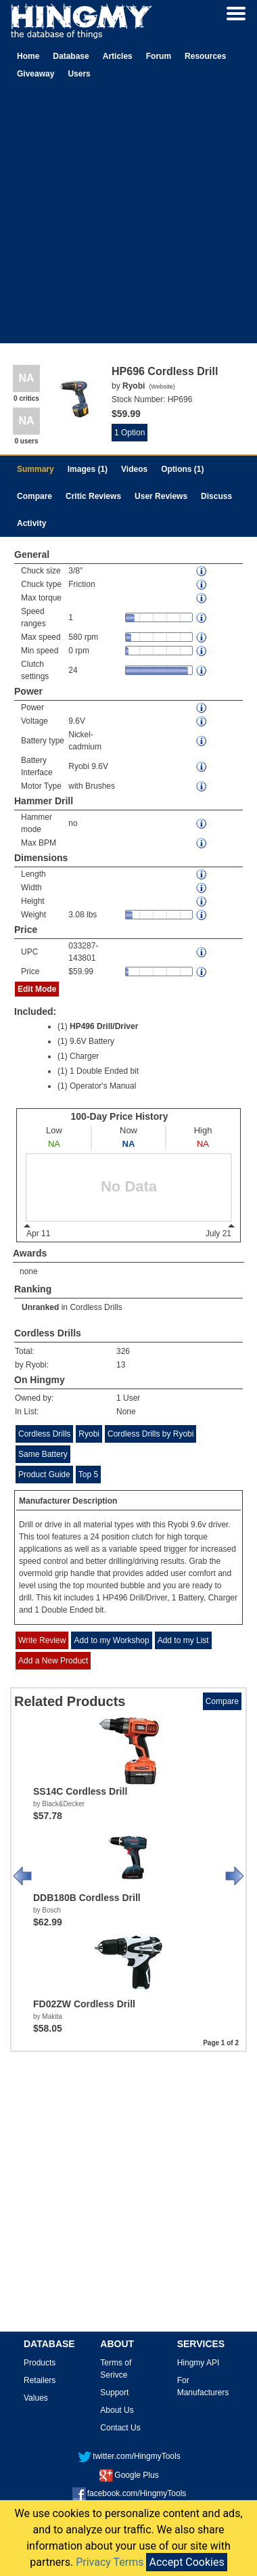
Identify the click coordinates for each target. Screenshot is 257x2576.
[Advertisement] (127, 216)
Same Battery (43, 1454)
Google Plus (128, 2475)
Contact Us (120, 2427)
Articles (118, 56)
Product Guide (44, 1474)
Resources (205, 56)
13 (120, 1365)
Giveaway (35, 74)
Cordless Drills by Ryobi (150, 1434)
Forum (158, 56)
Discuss (216, 496)
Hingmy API (198, 2362)
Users (79, 74)
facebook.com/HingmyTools (129, 2493)
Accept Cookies (186, 2562)
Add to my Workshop (111, 1640)
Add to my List (183, 1640)
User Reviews (161, 496)
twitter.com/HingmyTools (129, 2456)
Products (39, 2362)
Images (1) (88, 469)
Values (36, 2398)
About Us (116, 2410)
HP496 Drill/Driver (104, 1026)
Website (161, 386)
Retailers (39, 2380)
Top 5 (88, 1474)
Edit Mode (37, 989)
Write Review (42, 1640)
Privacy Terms (109, 2562)
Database (71, 56)
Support (114, 2392)
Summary (35, 469)
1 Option (129, 432)
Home (28, 56)
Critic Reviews (93, 496)
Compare (34, 496)
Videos (134, 469)
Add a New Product (53, 1660)
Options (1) (182, 469)
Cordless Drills (96, 1307)
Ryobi (88, 1434)
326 (123, 1351)
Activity (31, 523)
